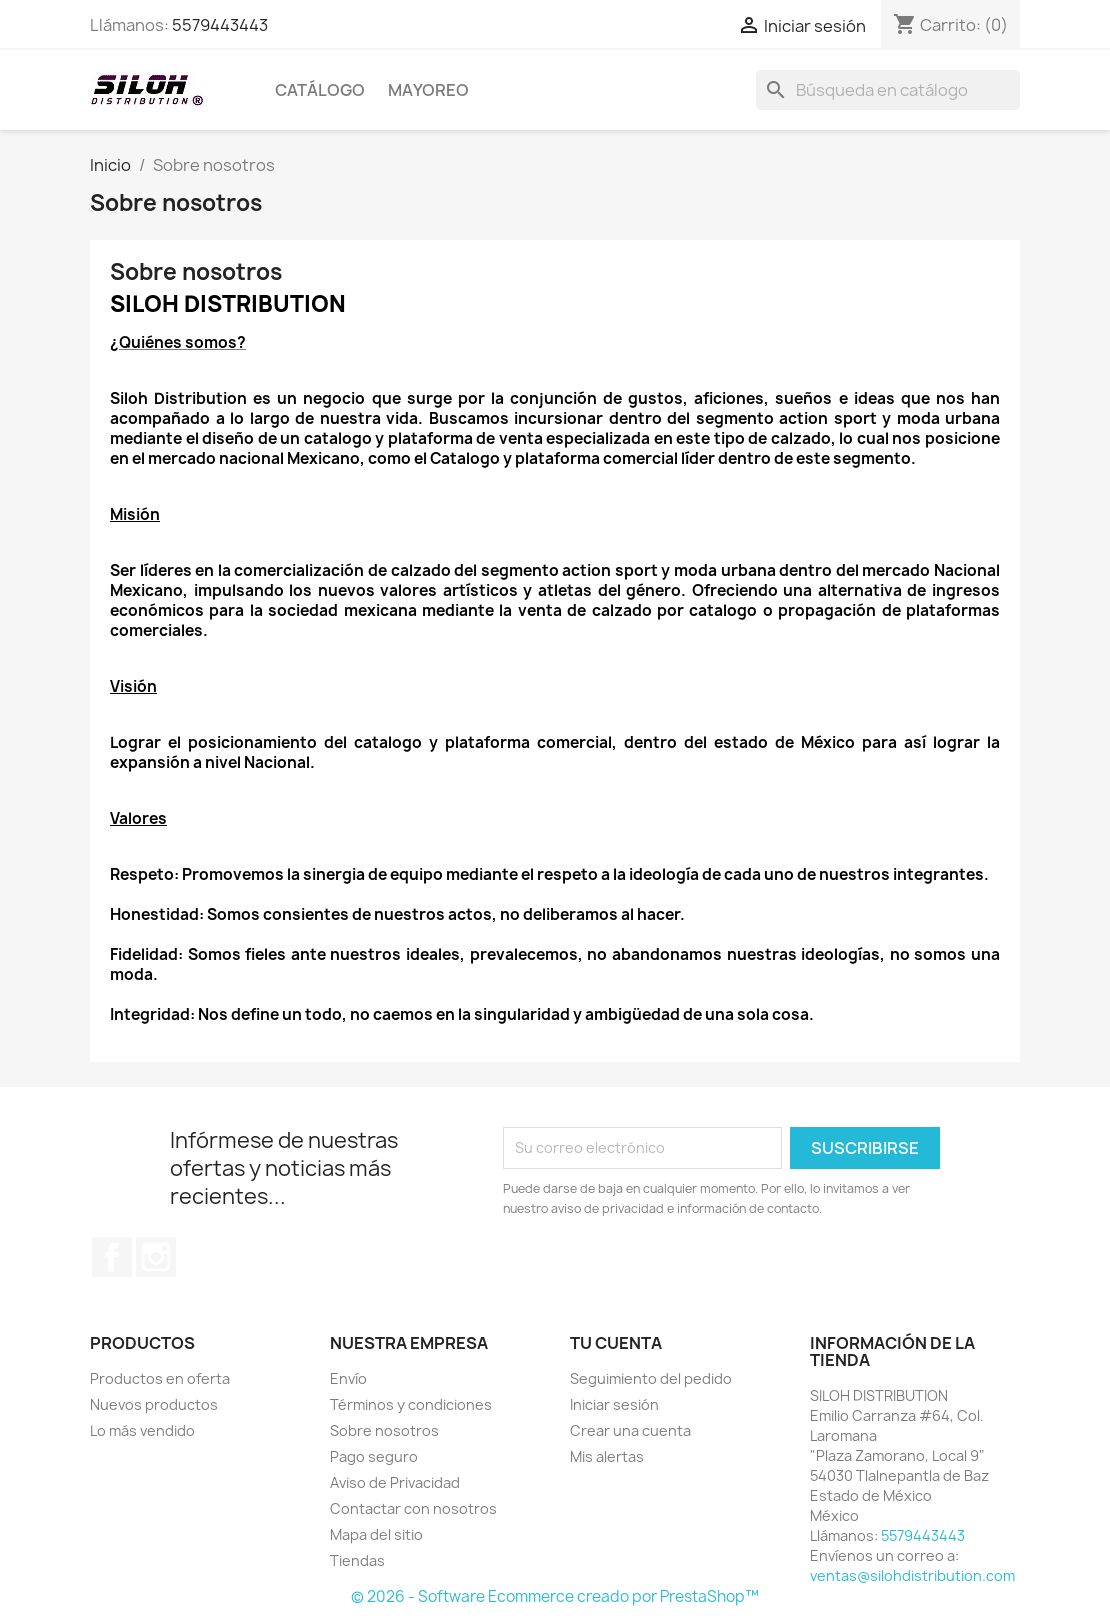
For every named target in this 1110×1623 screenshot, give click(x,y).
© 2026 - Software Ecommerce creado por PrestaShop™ (555, 1596)
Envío (348, 1378)
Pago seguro (374, 1456)
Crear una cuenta (630, 1430)
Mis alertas (607, 1456)
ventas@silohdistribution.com (912, 1575)
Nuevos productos (154, 1404)
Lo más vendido (142, 1430)
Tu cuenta (616, 1343)
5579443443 (220, 25)
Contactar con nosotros (413, 1508)
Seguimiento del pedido (651, 1378)
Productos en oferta (160, 1378)
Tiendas (357, 1560)
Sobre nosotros (384, 1430)
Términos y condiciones (411, 1404)
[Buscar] (888, 90)
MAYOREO (428, 90)
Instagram (156, 1257)
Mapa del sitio (376, 1534)
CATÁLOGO (320, 90)
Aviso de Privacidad (395, 1482)
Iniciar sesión (614, 1404)
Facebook (112, 1257)
